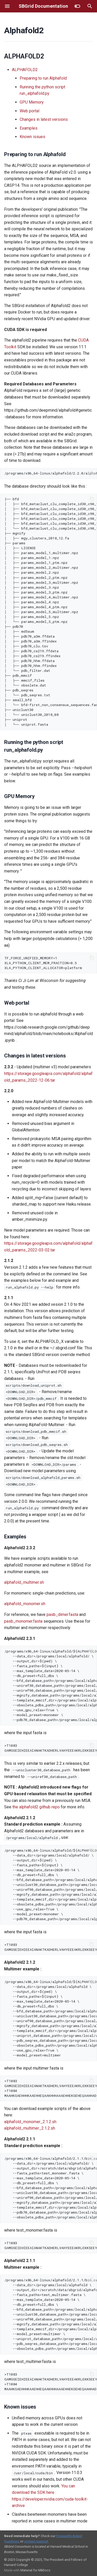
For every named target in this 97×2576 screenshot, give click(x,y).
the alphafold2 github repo (36, 1806)
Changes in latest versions (44, 119)
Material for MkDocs (35, 2570)
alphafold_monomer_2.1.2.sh (30, 2121)
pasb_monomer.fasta (23, 1621)
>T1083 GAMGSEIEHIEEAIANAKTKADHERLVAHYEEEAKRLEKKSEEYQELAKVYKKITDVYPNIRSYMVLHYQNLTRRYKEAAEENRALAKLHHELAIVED (50, 1748)
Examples (29, 128)
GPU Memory (32, 102)
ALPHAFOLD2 (25, 69)
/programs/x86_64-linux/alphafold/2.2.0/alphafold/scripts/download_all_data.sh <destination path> (50, 473)
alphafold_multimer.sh (24, 1582)
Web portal (29, 110)
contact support (36, 2541)
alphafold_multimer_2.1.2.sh (29, 2128)
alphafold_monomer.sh (24, 1603)
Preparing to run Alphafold (43, 78)
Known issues (32, 136)
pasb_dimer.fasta (62, 1614)
